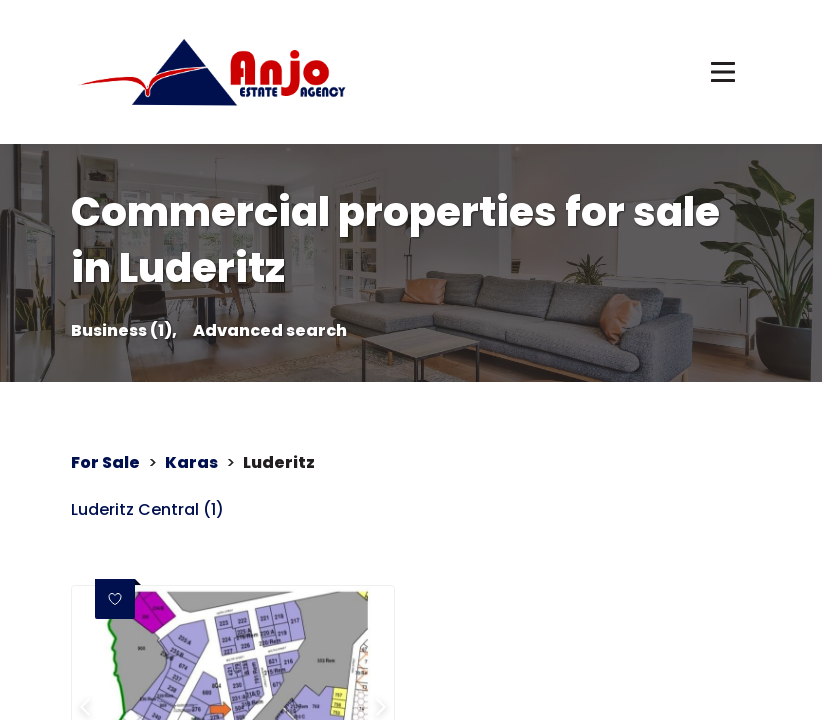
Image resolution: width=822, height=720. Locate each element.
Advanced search (270, 331)
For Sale (105, 463)
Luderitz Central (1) (147, 510)
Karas (191, 463)
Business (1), (124, 331)
